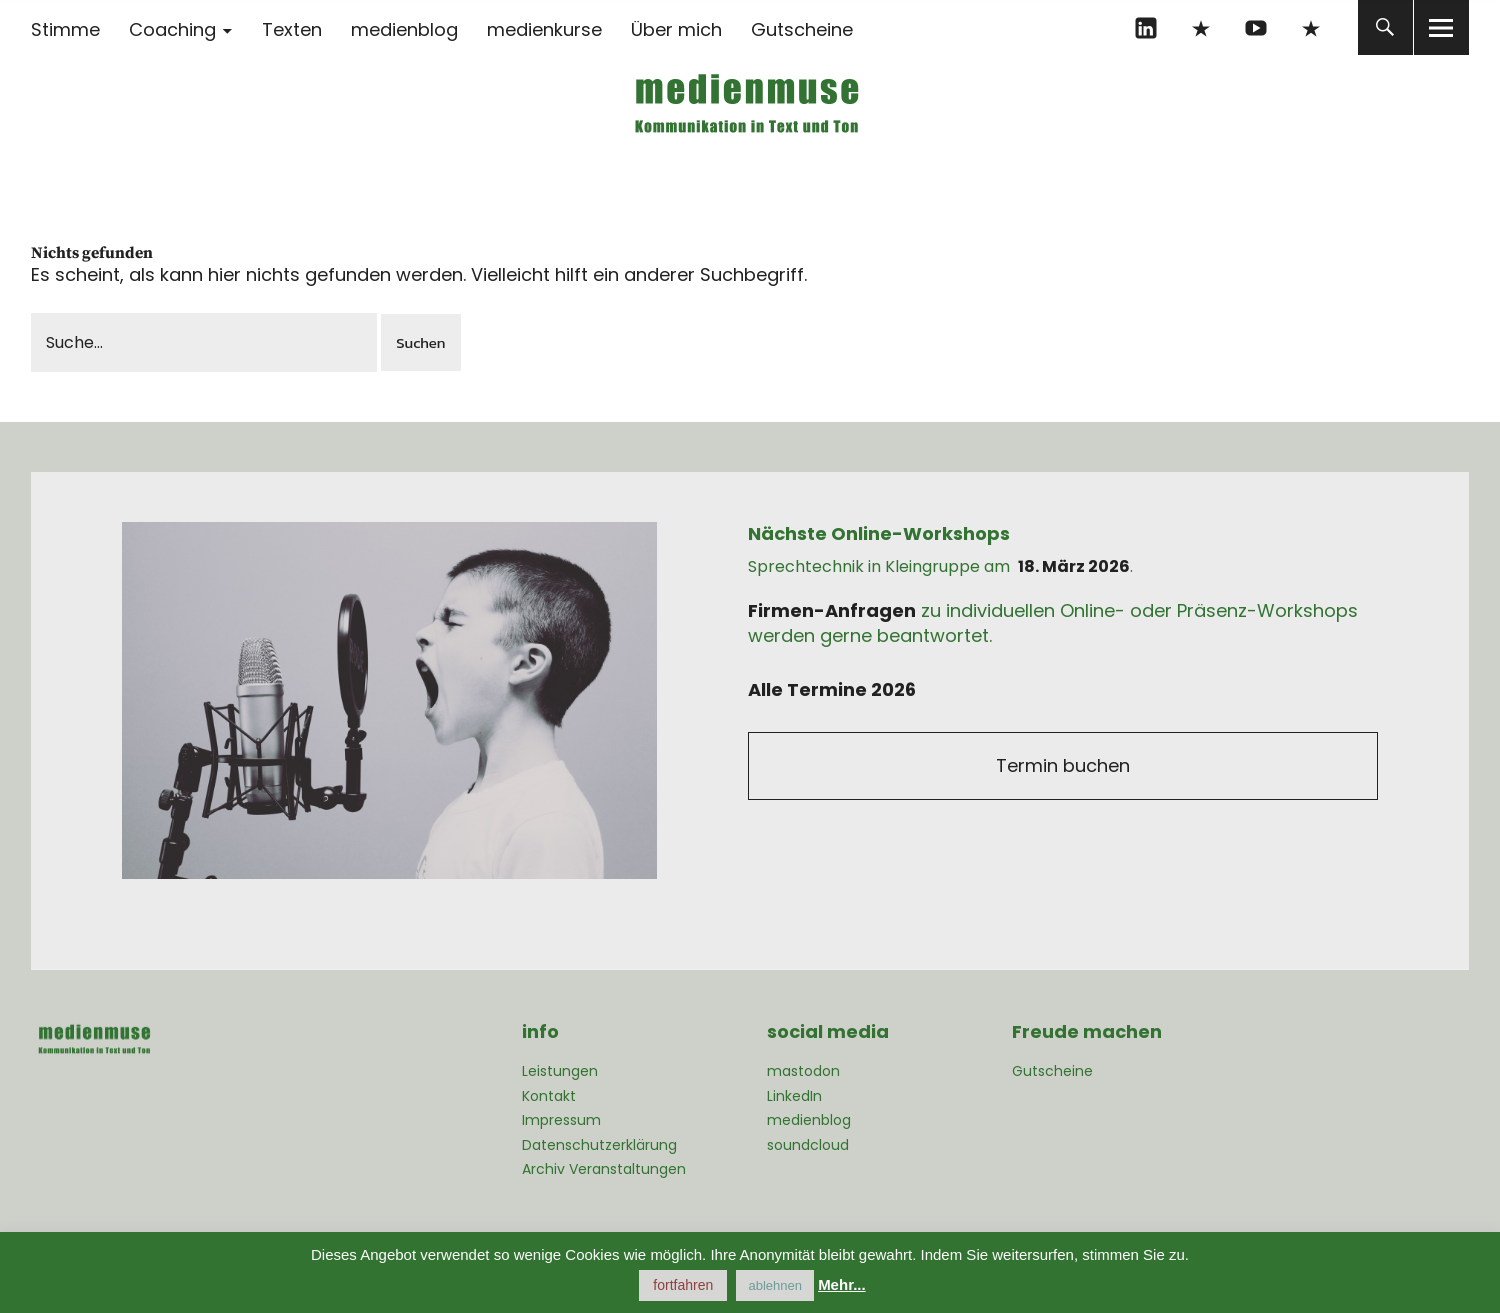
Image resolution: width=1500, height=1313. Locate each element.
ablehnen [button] (775, 1285)
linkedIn (1146, 27)
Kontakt (549, 1096)
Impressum (561, 1120)
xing (1201, 27)
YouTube (1256, 27)
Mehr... (842, 1284)
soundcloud (808, 1145)
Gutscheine (802, 29)
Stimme (65, 29)
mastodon (1311, 27)
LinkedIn (794, 1096)
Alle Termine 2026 (832, 689)
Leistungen (560, 1071)
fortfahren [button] (683, 1285)
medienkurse (544, 29)
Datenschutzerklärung (599, 1145)
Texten (292, 29)
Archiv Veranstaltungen (604, 1169)
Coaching (172, 29)
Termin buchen (1063, 765)
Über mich (676, 29)
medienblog (404, 29)
